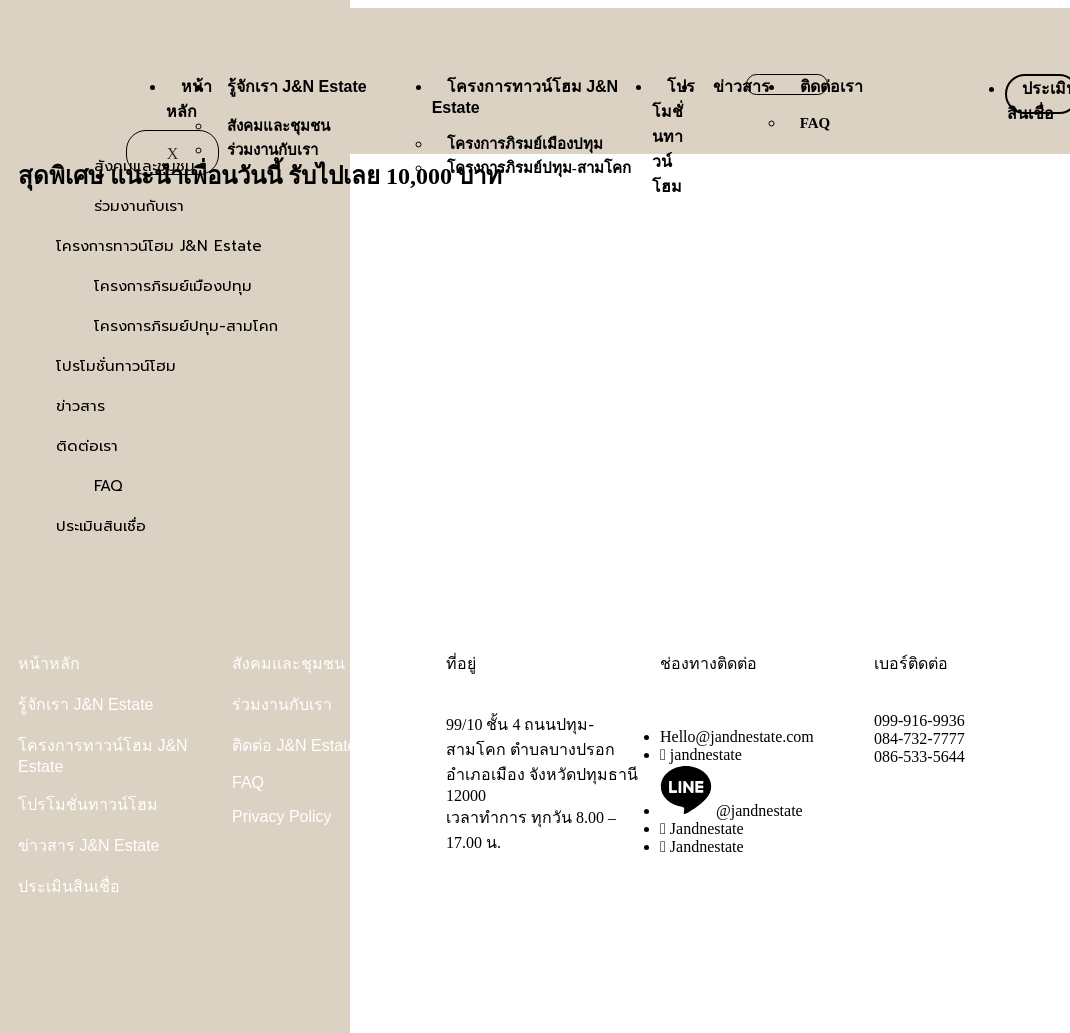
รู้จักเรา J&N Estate (297, 86)
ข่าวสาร (741, 86)
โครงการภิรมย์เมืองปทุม (525, 144)
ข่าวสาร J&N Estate (88, 845)
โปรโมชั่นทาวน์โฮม (673, 136)
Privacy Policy (282, 816)
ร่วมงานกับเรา (272, 150)
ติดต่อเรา (831, 86)
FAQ (815, 123)
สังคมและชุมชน (278, 126)
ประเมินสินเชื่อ (69, 886)
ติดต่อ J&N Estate (294, 745)
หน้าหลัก (49, 663)
